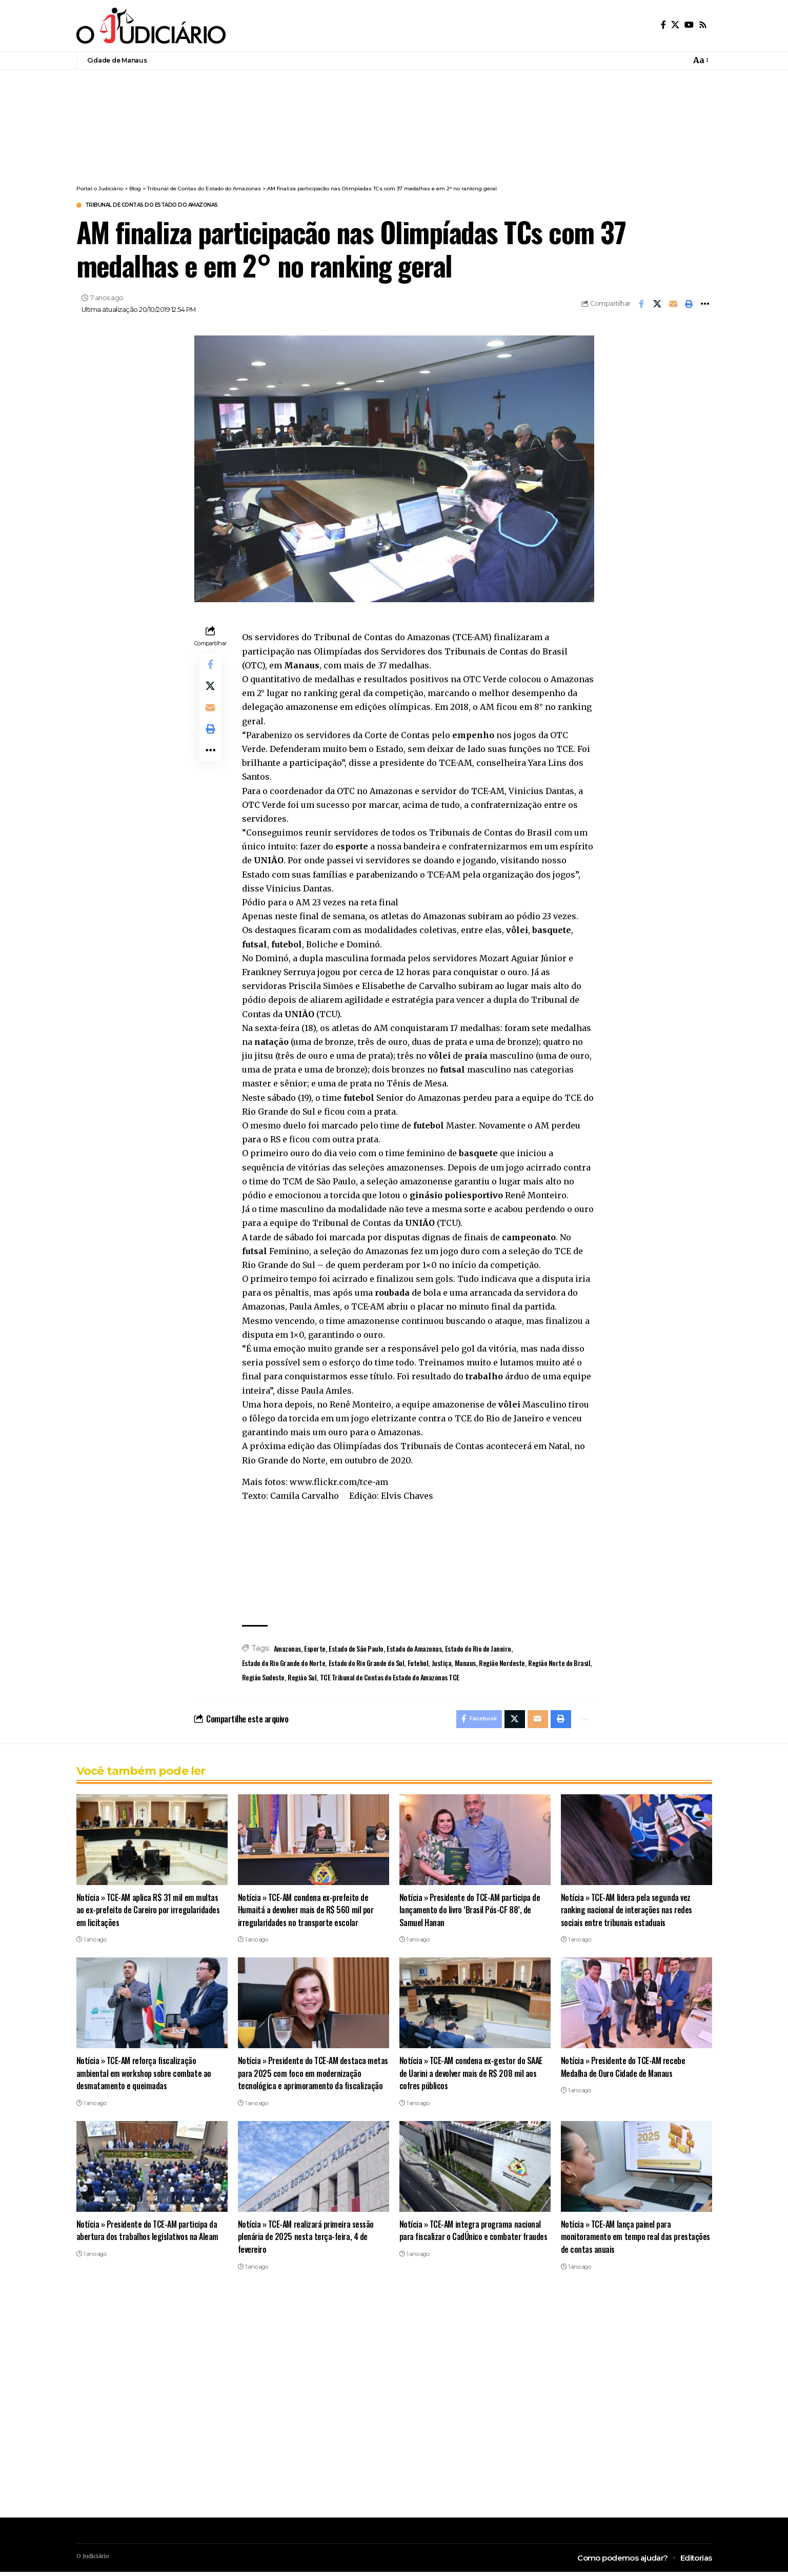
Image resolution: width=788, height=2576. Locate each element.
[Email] (673, 305)
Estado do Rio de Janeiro (478, 1649)
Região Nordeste (502, 1664)
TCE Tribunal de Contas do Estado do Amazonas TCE (389, 1678)
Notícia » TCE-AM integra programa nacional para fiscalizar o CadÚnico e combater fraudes (471, 2241)
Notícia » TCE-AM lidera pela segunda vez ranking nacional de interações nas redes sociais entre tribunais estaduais (628, 1914)
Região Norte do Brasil (559, 1664)
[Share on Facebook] (641, 305)
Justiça (442, 1664)
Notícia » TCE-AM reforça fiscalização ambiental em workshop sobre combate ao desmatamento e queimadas (144, 2077)
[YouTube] (689, 25)
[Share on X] (657, 305)
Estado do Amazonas (414, 1649)
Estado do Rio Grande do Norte (284, 1664)
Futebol (418, 1664)
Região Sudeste (263, 1678)
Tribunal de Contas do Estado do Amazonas (173, 206)
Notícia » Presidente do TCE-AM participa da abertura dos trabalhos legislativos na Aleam (149, 2235)
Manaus (465, 1664)
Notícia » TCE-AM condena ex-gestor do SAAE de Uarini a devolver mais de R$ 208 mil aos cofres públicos (472, 2077)
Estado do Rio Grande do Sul (367, 1664)
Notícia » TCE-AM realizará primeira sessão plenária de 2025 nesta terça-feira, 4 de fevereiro (308, 2241)
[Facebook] (663, 25)
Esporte (315, 1649)
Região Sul (302, 1678)
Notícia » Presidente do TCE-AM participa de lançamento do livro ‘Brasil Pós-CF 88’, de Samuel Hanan (471, 1914)
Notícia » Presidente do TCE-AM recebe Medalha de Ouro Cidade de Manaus (624, 2071)
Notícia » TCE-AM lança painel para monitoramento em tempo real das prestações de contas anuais (617, 2241)
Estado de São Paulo (356, 1649)
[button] (700, 60)
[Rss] (703, 25)
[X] (675, 25)
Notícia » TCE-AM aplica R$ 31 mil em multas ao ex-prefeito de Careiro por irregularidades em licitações (150, 1914)
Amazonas (287, 1649)
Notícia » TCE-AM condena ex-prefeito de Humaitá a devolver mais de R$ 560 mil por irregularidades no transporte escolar (307, 1914)
